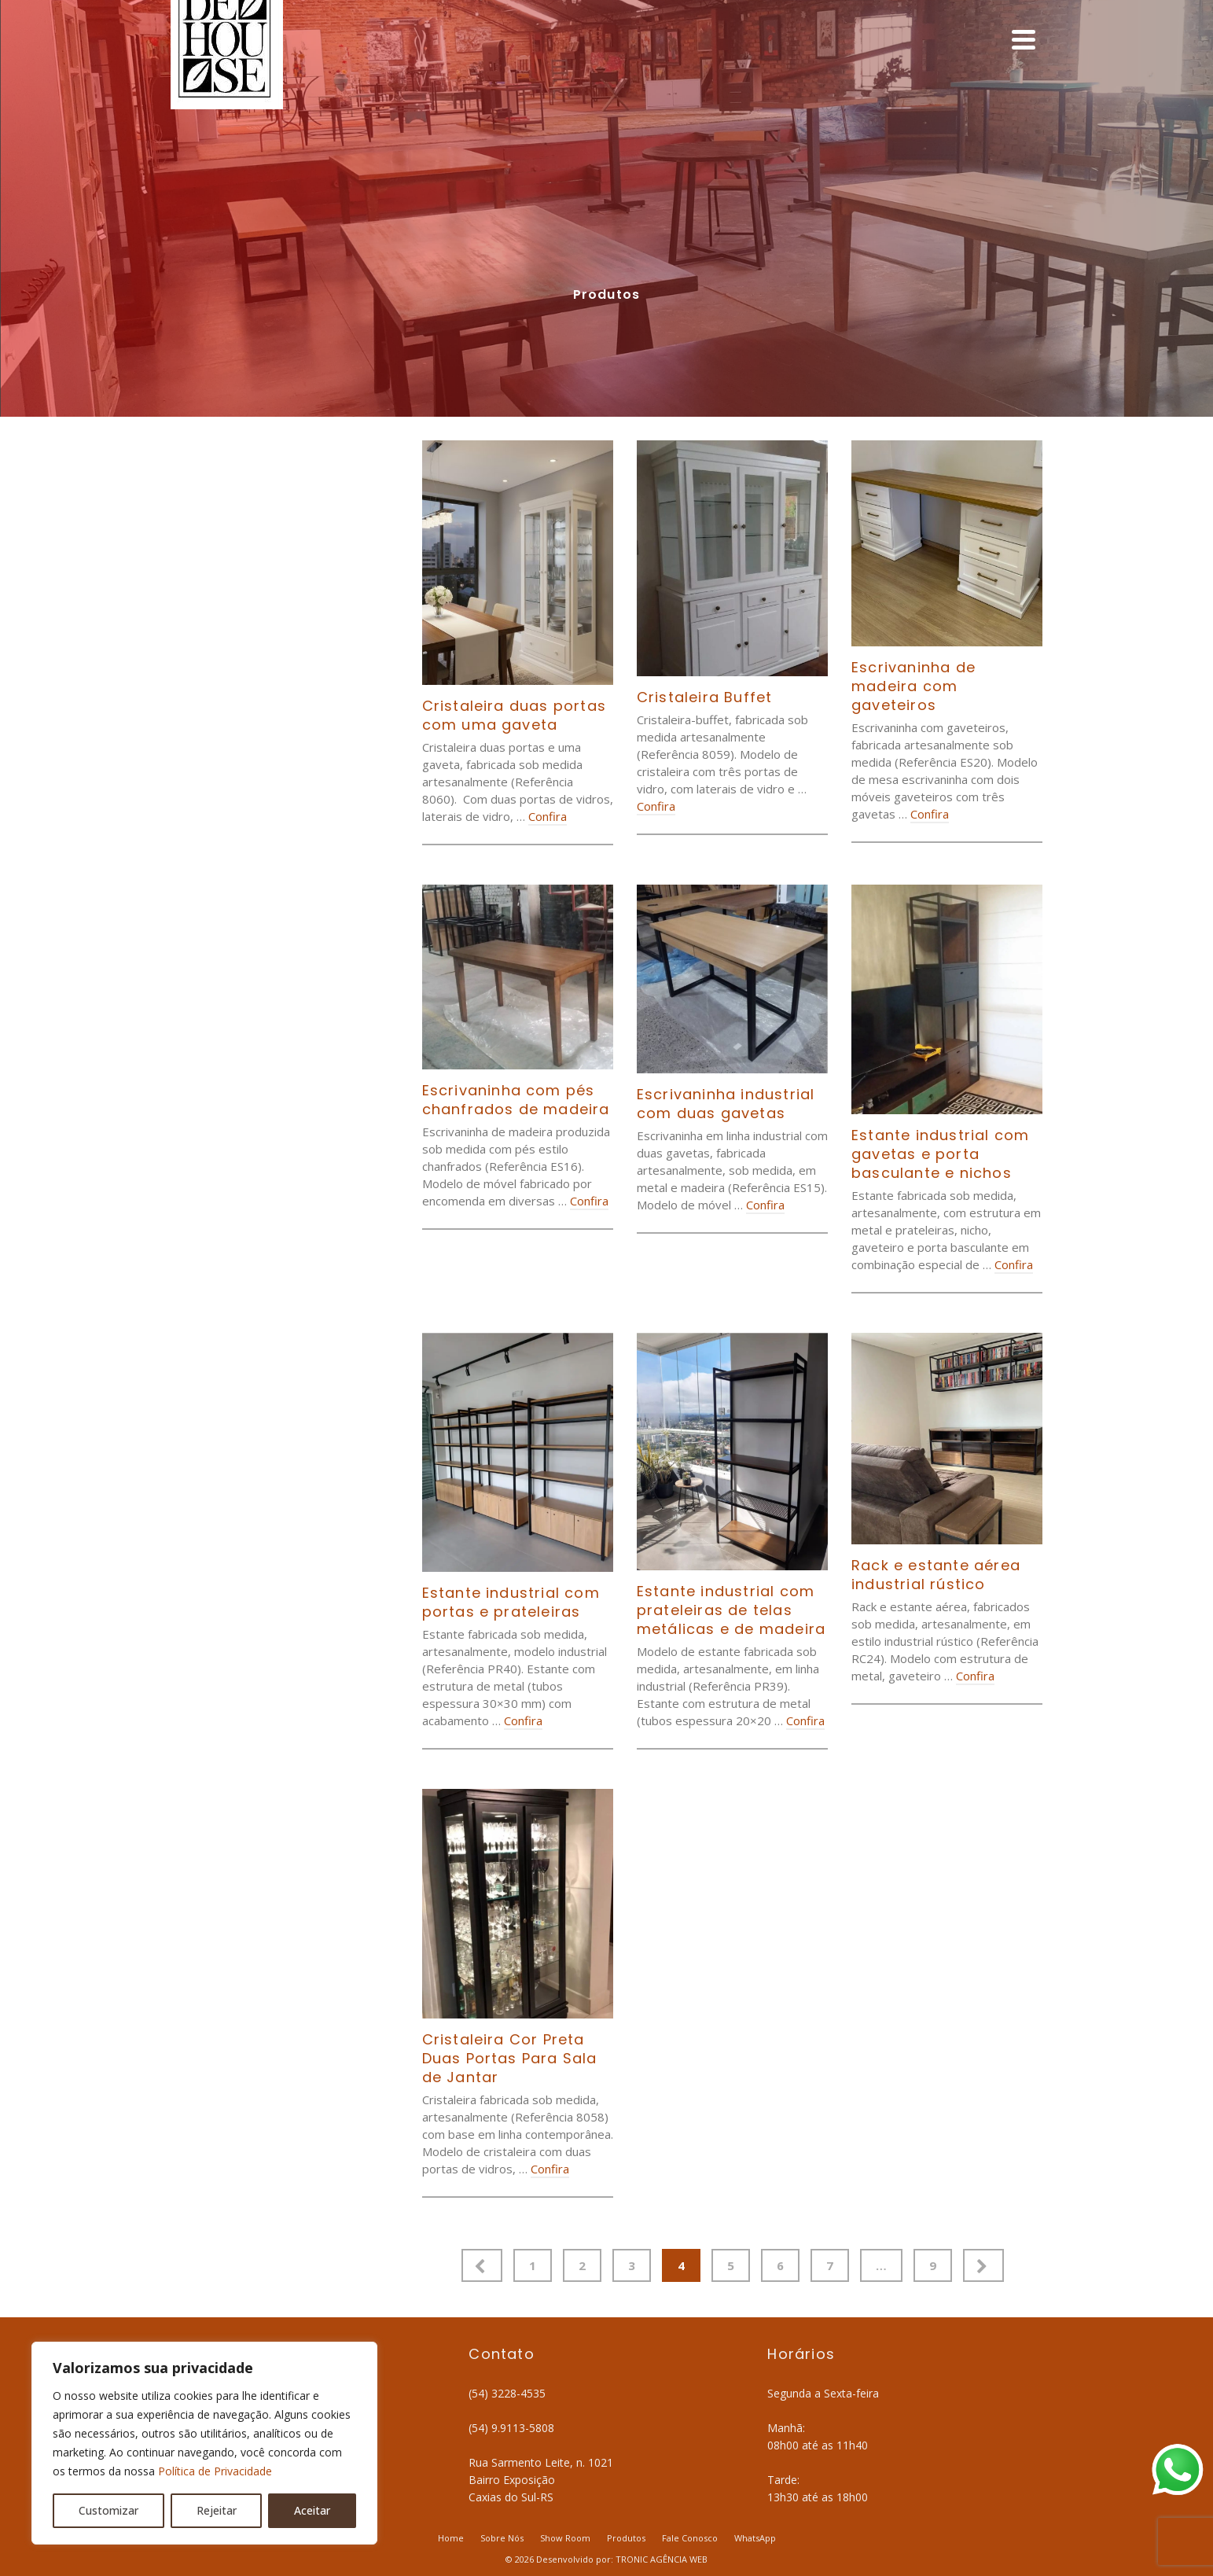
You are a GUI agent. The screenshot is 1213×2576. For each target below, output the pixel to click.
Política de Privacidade (215, 2471)
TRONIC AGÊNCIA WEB (662, 2559)
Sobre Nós (502, 2538)
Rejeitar (217, 2510)
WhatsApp (755, 2538)
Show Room (565, 2538)
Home (451, 2538)
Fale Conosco (690, 2538)
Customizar (108, 2510)
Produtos (626, 2538)
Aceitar (312, 2510)
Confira (547, 816)
